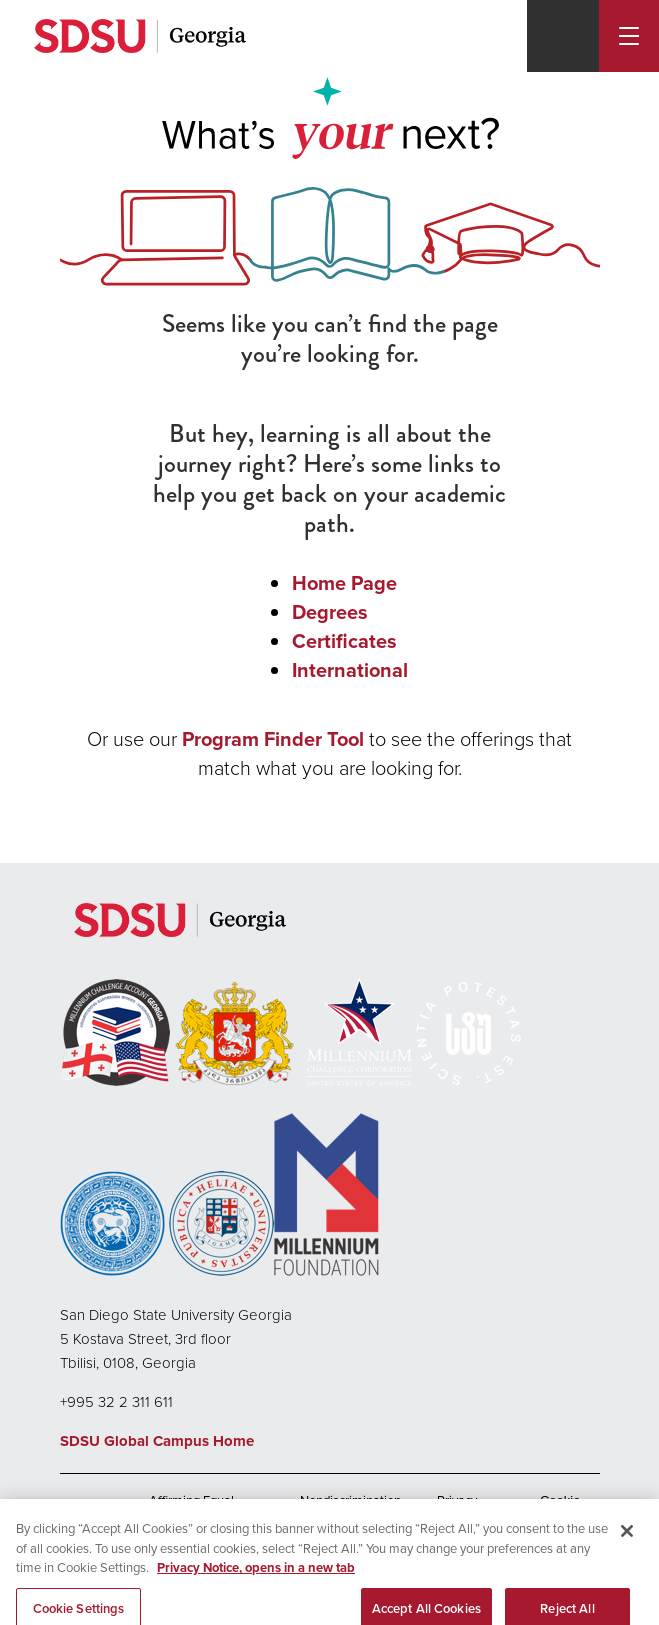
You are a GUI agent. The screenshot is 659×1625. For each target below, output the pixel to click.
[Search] (563, 36)
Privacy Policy (457, 1507)
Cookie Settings (560, 1507)
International (350, 670)
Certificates (344, 641)
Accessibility (94, 1507)
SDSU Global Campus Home (157, 1441)
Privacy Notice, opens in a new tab (256, 1578)
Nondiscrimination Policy (350, 1507)
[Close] (627, 1542)
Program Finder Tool (273, 739)
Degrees (330, 612)
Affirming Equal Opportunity (191, 1507)
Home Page (344, 583)
